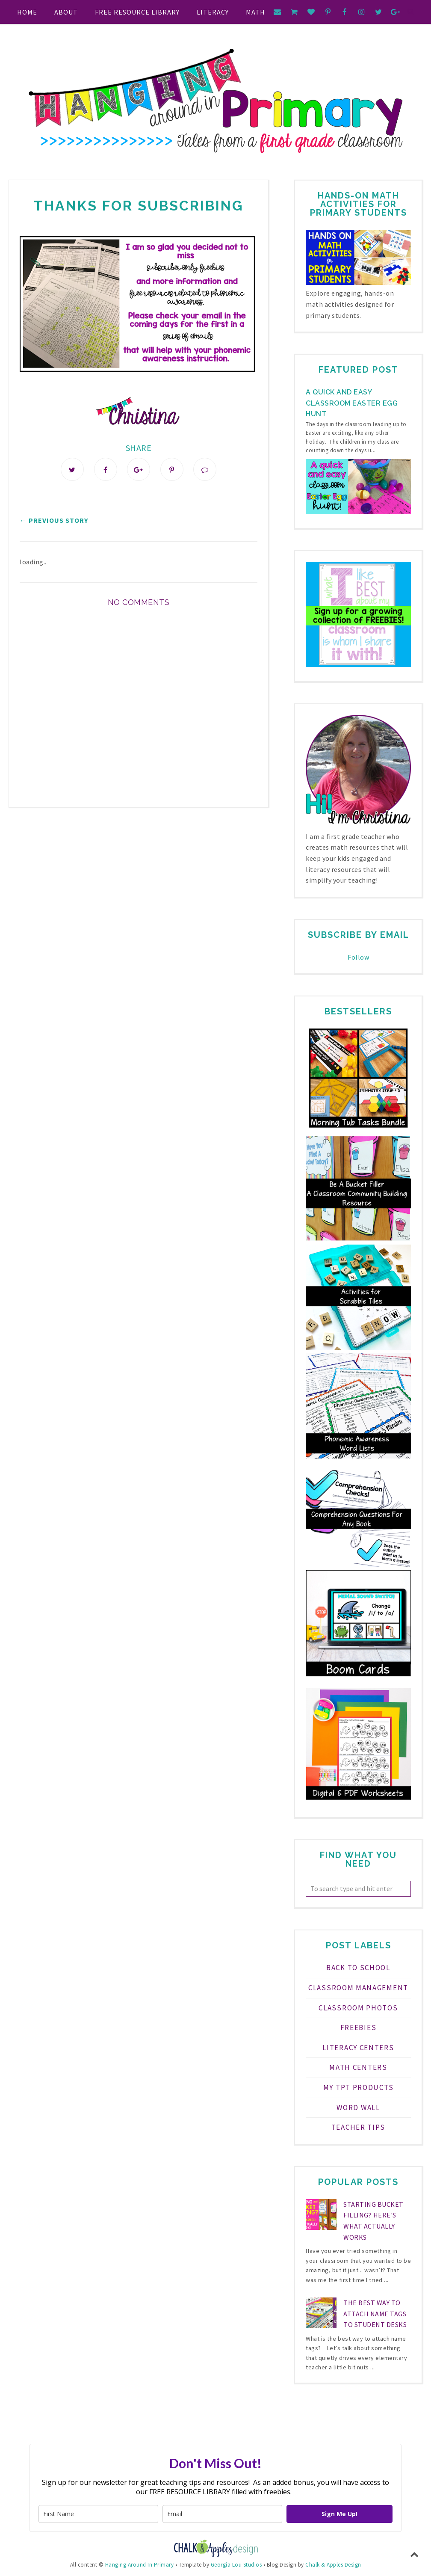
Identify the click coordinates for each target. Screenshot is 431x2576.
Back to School (358, 1967)
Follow (358, 957)
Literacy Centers (358, 2047)
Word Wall (358, 2107)
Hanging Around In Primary (139, 2564)
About (66, 12)
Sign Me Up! (339, 2514)
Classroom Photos (358, 2008)
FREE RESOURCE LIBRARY (137, 12)
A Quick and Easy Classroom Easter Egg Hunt (352, 403)
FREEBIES (358, 2027)
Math (255, 12)
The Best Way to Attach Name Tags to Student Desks (375, 2313)
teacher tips (358, 2127)
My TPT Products (358, 2087)
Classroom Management (358, 1987)
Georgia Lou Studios (236, 2564)
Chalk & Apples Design (333, 2564)
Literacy (213, 12)
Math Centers (358, 2067)
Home (27, 12)
